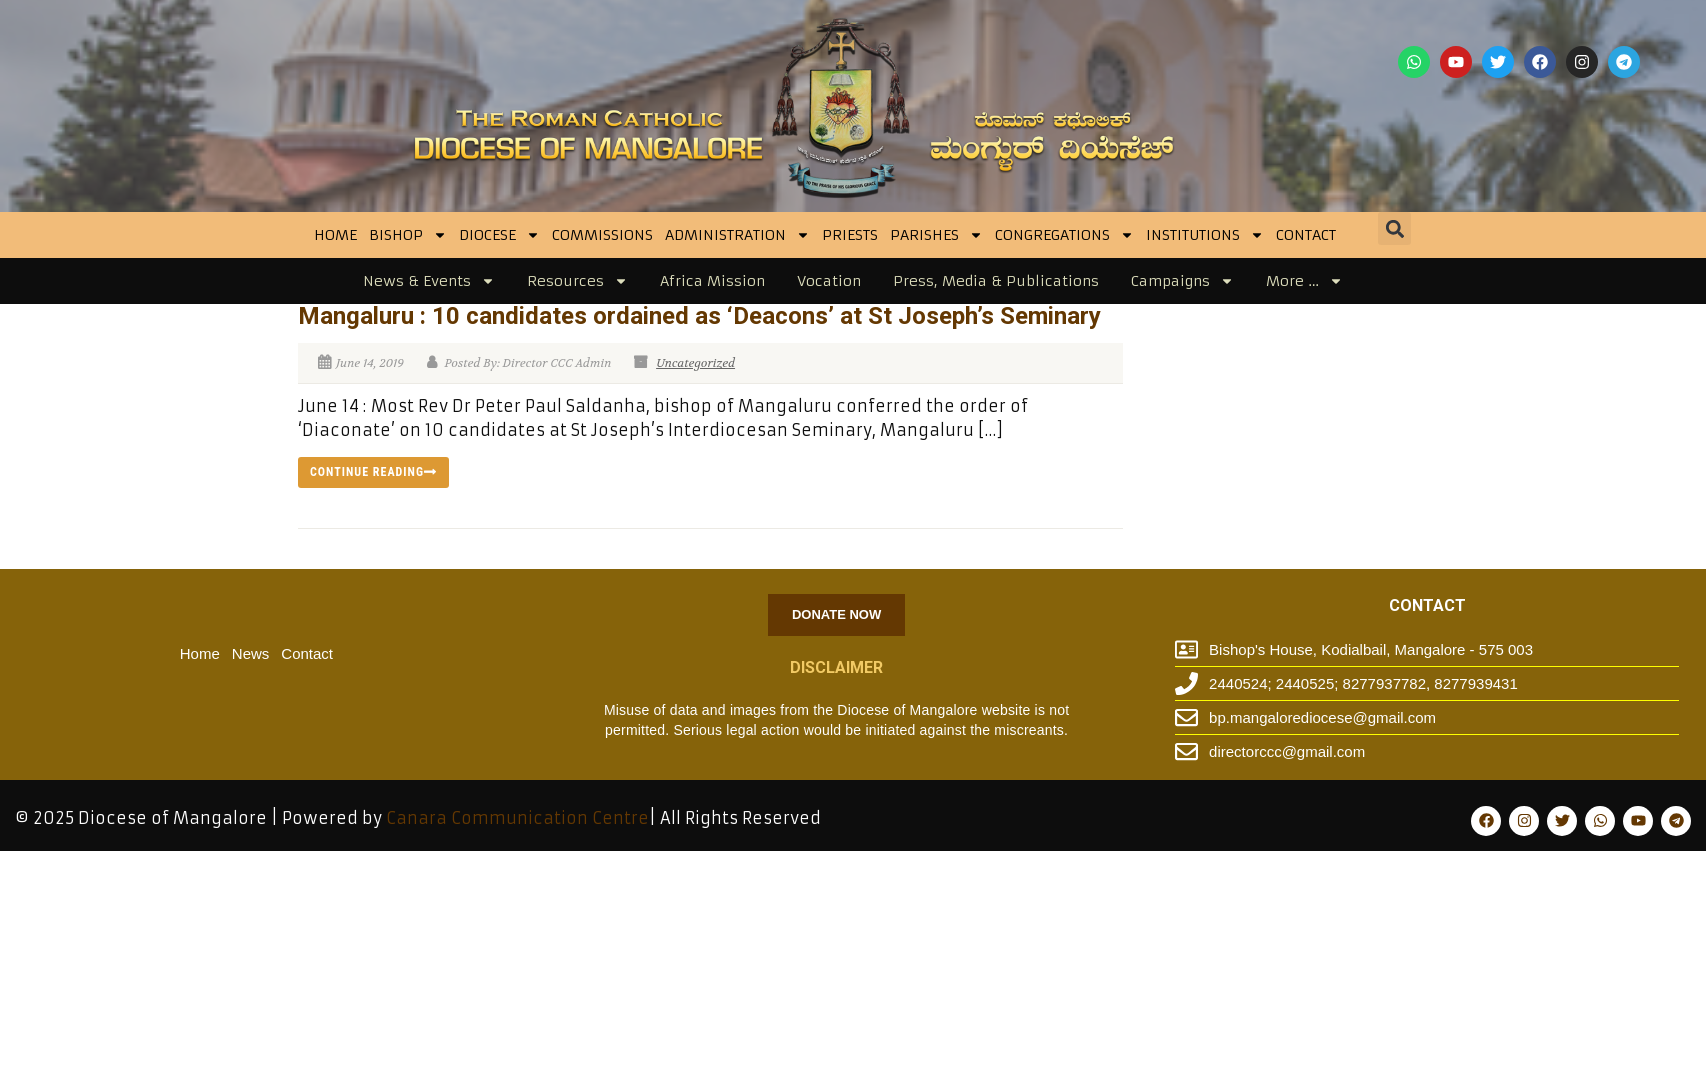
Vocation (829, 281)
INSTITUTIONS (1205, 235)
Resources (577, 281)
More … (1304, 281)
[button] (1394, 228)
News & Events (429, 281)
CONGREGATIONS (1064, 235)
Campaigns (1182, 281)
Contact (1306, 235)
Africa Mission (712, 281)
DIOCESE (499, 235)
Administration (737, 235)
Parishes (936, 235)
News (251, 653)
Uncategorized (695, 363)
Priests (850, 235)
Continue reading (373, 472)
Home (335, 235)
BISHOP (408, 235)
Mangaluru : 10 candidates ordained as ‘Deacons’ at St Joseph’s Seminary (699, 316)
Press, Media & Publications (996, 281)
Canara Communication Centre (517, 818)
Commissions (602, 235)
